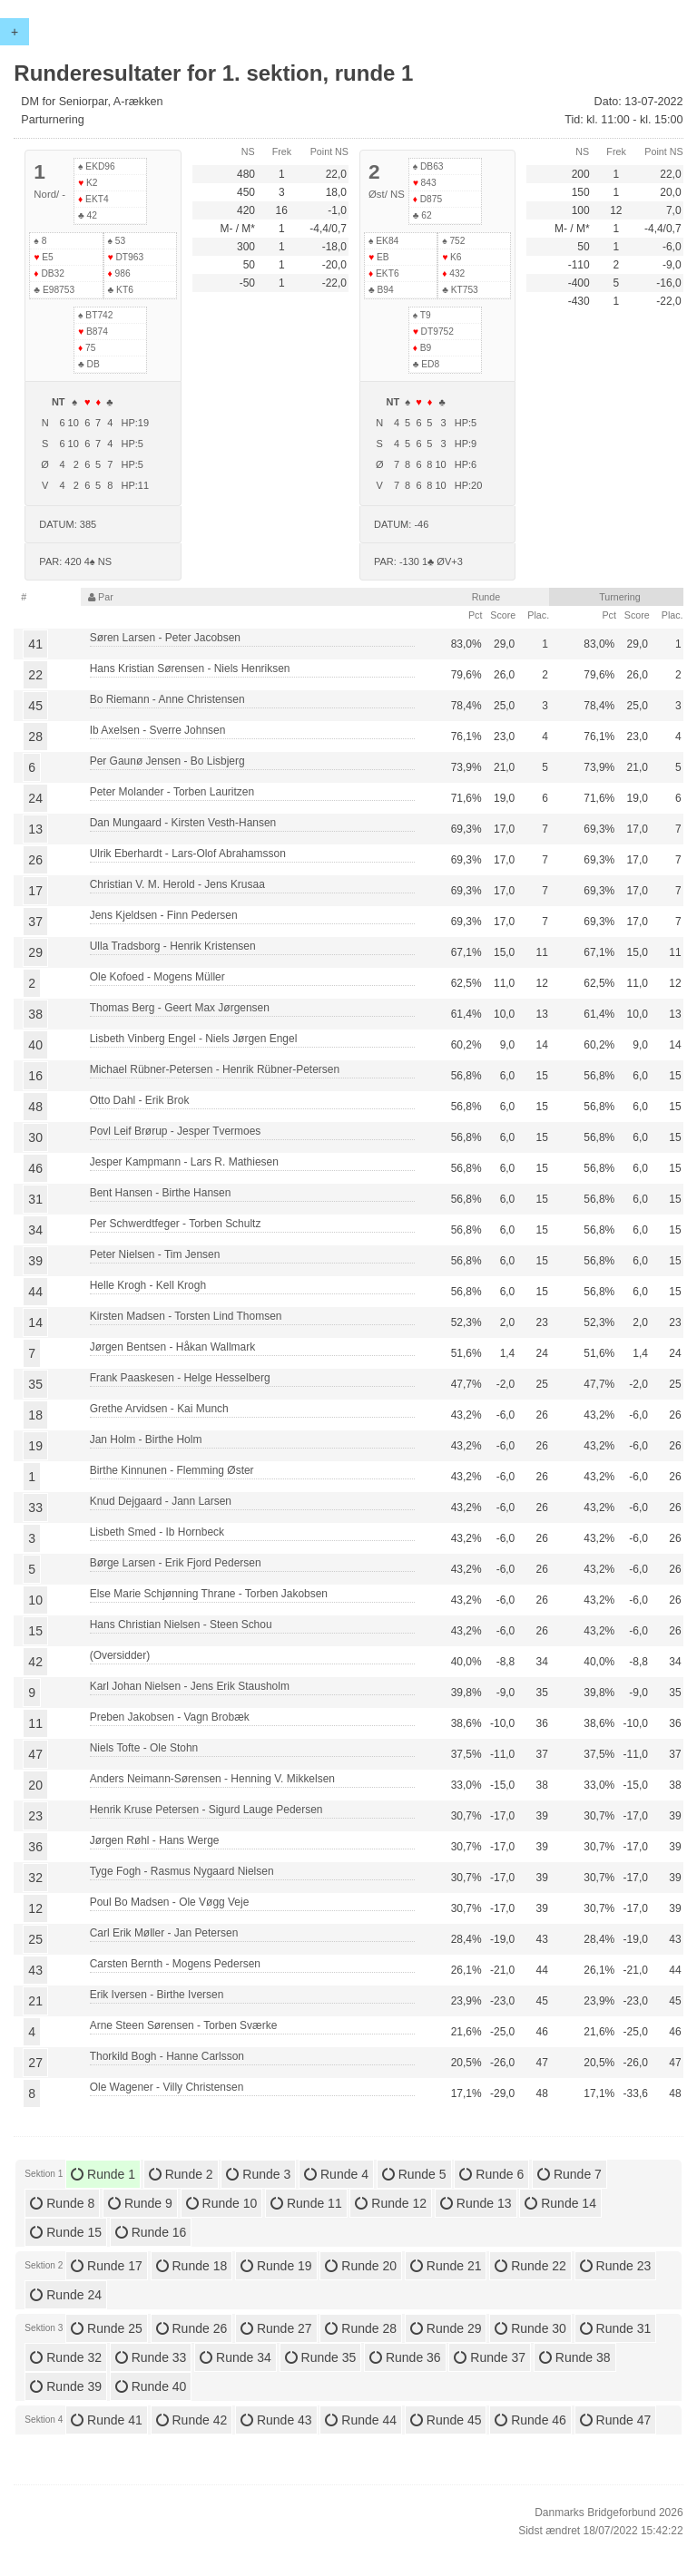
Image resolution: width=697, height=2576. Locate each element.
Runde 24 (66, 2295)
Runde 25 (106, 2328)
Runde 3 (258, 2174)
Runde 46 (530, 2420)
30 (35, 1137)
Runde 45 (446, 2420)
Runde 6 (491, 2174)
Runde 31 (616, 2328)
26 (35, 860)
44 (35, 1291)
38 (35, 1014)
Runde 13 (476, 2203)
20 (35, 1785)
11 (35, 1723)
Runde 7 (569, 2174)
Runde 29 (446, 2328)
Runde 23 (616, 2266)
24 (35, 798)
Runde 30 (530, 2328)
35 (35, 1384)
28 (35, 736)
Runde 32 (66, 2357)
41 (35, 644)
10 (35, 1600)
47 (35, 1754)
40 (35, 1045)
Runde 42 (192, 2420)
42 (35, 1661)
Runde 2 (181, 2174)
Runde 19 (276, 2266)
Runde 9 (140, 2203)
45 (35, 705)
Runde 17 (106, 2266)
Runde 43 (276, 2420)
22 (35, 675)
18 (35, 1415)
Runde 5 (414, 2174)
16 (35, 1075)
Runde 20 (361, 2266)
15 (35, 1631)
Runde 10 (222, 2203)
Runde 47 (616, 2420)
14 (35, 1322)
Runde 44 (361, 2420)
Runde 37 (489, 2357)
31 (35, 1199)
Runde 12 (391, 2203)
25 (35, 1939)
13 (35, 829)
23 (35, 1816)
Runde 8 (62, 2203)
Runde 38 (575, 2357)
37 (35, 921)
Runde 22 (530, 2266)
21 (35, 2001)
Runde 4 (336, 2174)
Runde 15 (66, 2232)
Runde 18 (192, 2266)
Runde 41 (106, 2420)
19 (35, 1446)
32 (35, 1877)
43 (35, 1970)
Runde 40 (151, 2386)
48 (35, 1106)
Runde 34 (235, 2357)
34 (35, 1230)
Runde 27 (276, 2328)
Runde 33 (151, 2357)
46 (35, 1168)
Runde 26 (192, 2328)
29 (35, 952)
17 (35, 890)
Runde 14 (560, 2203)
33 (35, 1507)
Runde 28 (361, 2328)
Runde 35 (321, 2357)
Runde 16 (151, 2232)
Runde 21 (446, 2266)
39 (35, 1261)
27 (35, 2062)
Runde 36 (405, 2357)
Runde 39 (66, 2386)
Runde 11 (306, 2203)
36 (35, 1846)
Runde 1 (103, 2174)
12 (35, 1908)
